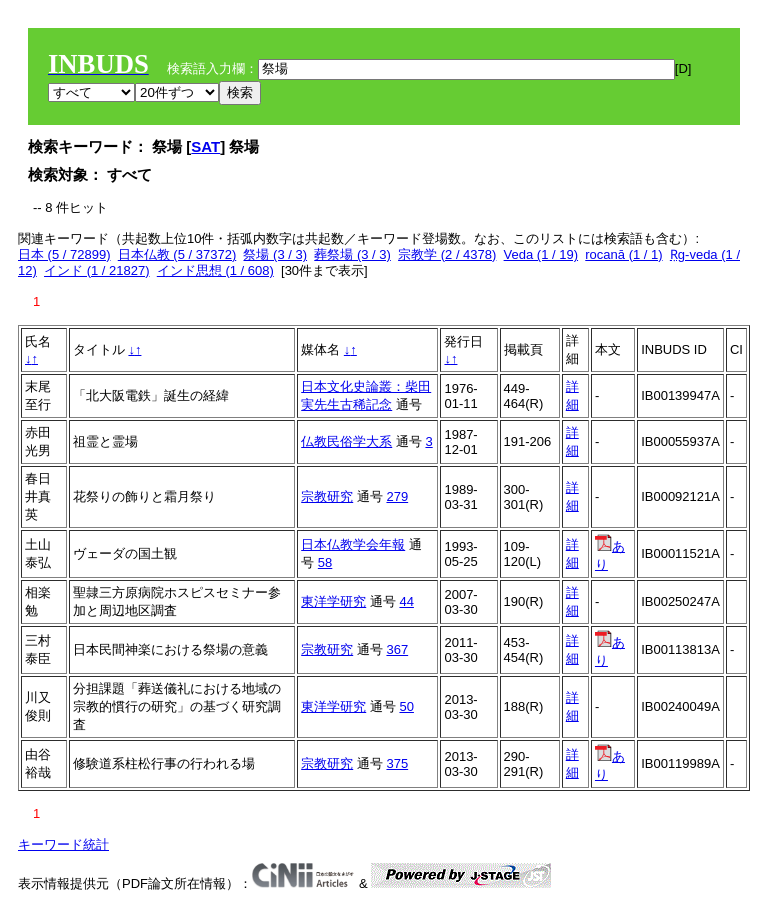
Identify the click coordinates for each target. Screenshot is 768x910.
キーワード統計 (63, 844)
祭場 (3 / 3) (275, 254)
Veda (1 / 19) (541, 254)
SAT (205, 146)
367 (397, 649)
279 (397, 496)
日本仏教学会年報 (353, 544)
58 (325, 562)
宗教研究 (327, 496)
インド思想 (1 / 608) (215, 270)
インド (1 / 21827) (97, 270)
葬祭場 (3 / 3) (352, 254)
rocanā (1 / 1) (623, 254)
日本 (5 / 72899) (64, 254)
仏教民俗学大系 (346, 441)
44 (406, 601)
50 (406, 706)
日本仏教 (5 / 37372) (177, 254)
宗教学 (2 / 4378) (447, 254)
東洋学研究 (333, 601)
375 (397, 763)
